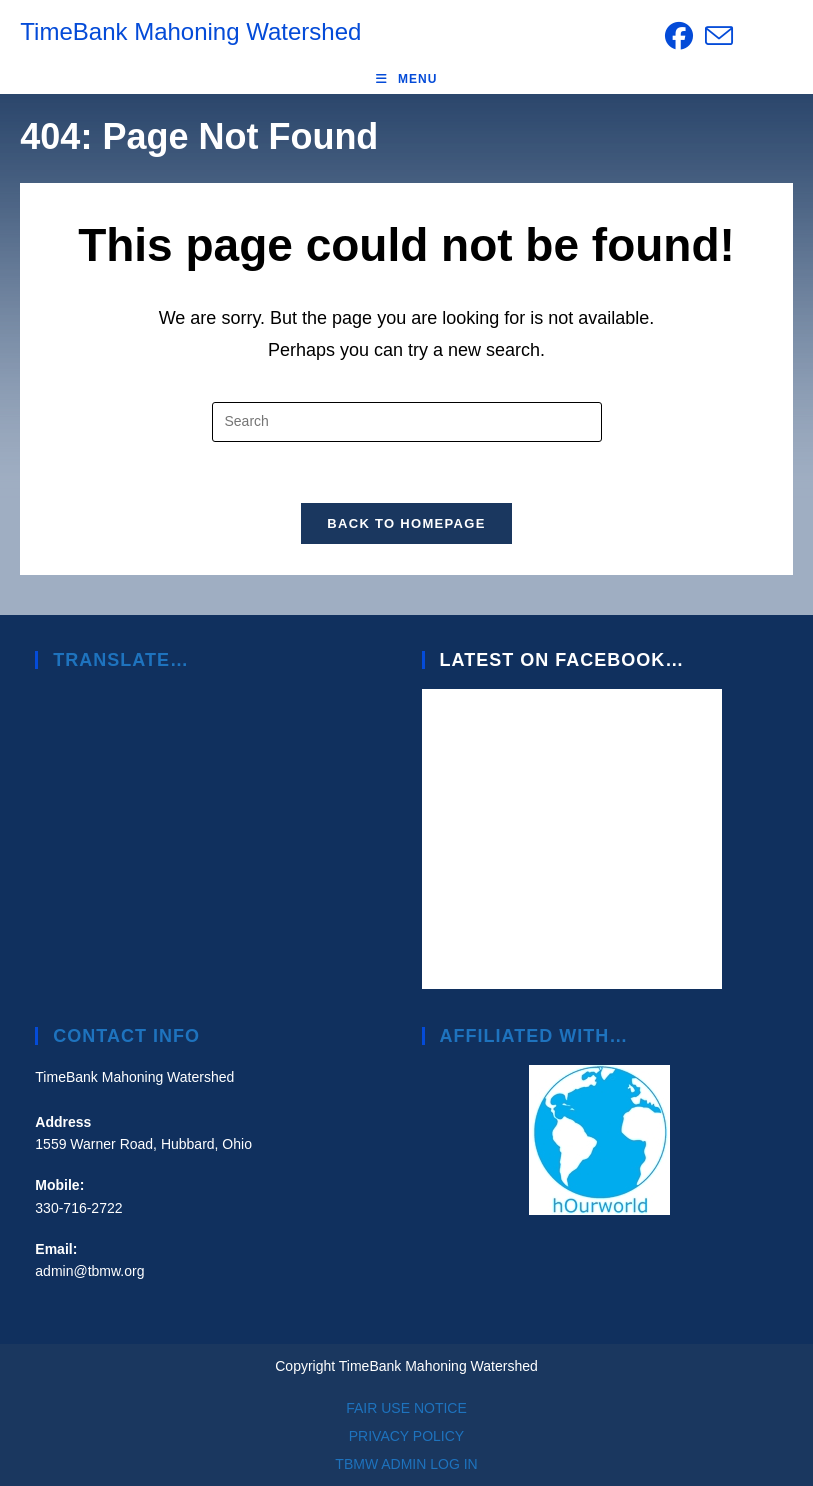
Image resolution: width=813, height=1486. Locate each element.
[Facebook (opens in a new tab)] (679, 36)
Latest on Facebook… (562, 660)
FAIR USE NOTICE (406, 1408)
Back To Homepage (406, 523)
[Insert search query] (407, 422)
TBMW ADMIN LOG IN (406, 1464)
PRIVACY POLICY (406, 1436)
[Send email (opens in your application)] (716, 36)
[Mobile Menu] (407, 79)
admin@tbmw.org (89, 1271)
